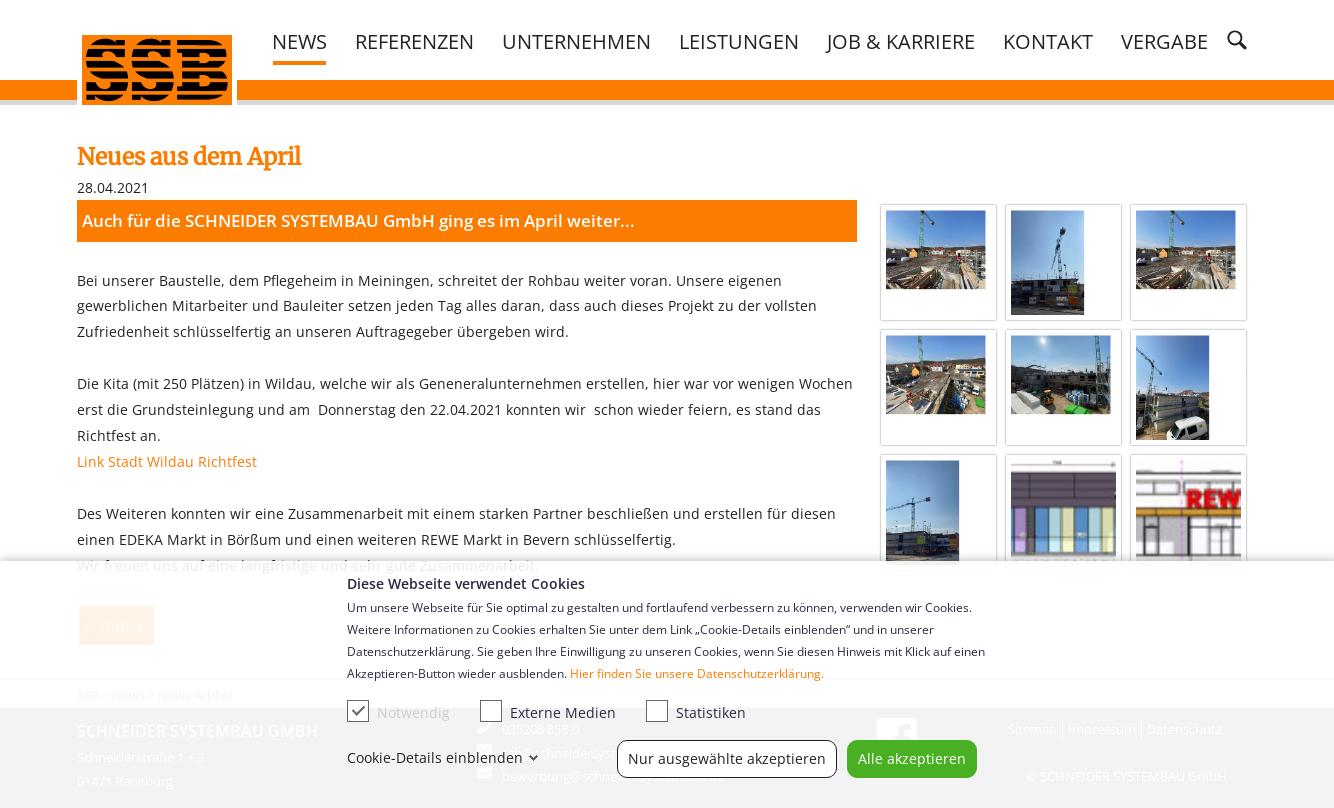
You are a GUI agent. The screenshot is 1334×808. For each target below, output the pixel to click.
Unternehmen (576, 41)
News (299, 41)
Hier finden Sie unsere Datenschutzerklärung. (697, 673)
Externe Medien (548, 711)
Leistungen (739, 41)
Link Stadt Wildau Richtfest (167, 461)
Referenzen (414, 41)
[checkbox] (358, 711)
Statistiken (696, 711)
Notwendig (398, 711)
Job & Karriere (901, 41)
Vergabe (1164, 41)
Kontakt (1048, 41)
